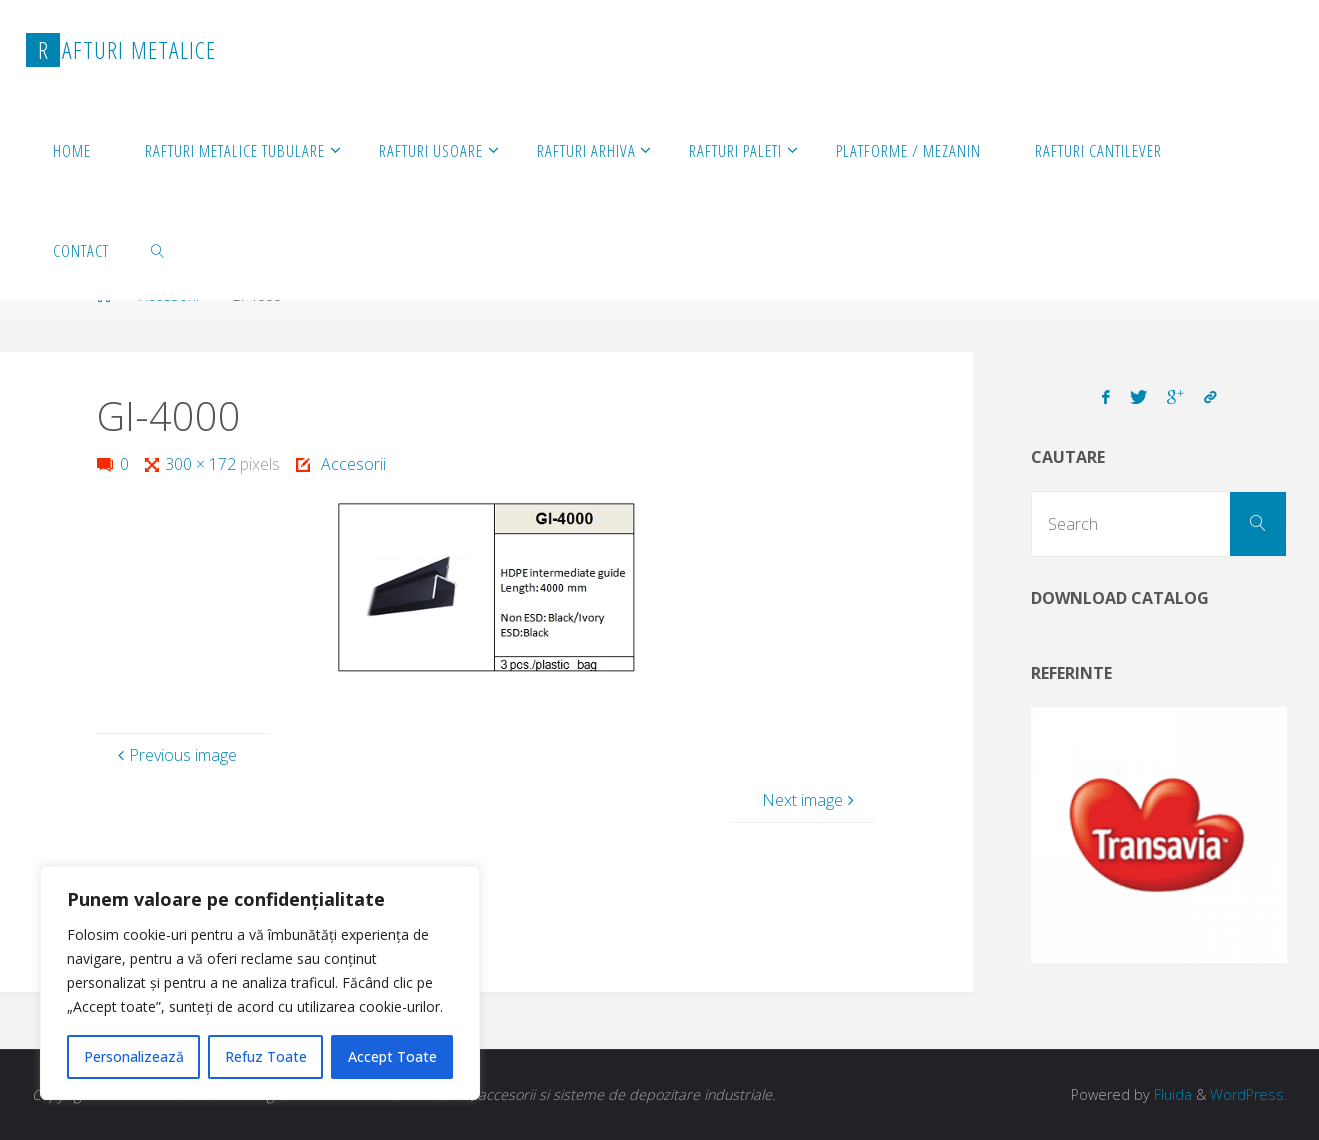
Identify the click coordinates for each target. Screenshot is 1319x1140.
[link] (158, 250)
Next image (810, 800)
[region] (260, 983)
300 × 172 (202, 464)
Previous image (175, 755)
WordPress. (1248, 1094)
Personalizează (134, 1056)
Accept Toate (392, 1056)
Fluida (1171, 1094)
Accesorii (353, 464)
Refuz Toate (266, 1056)
